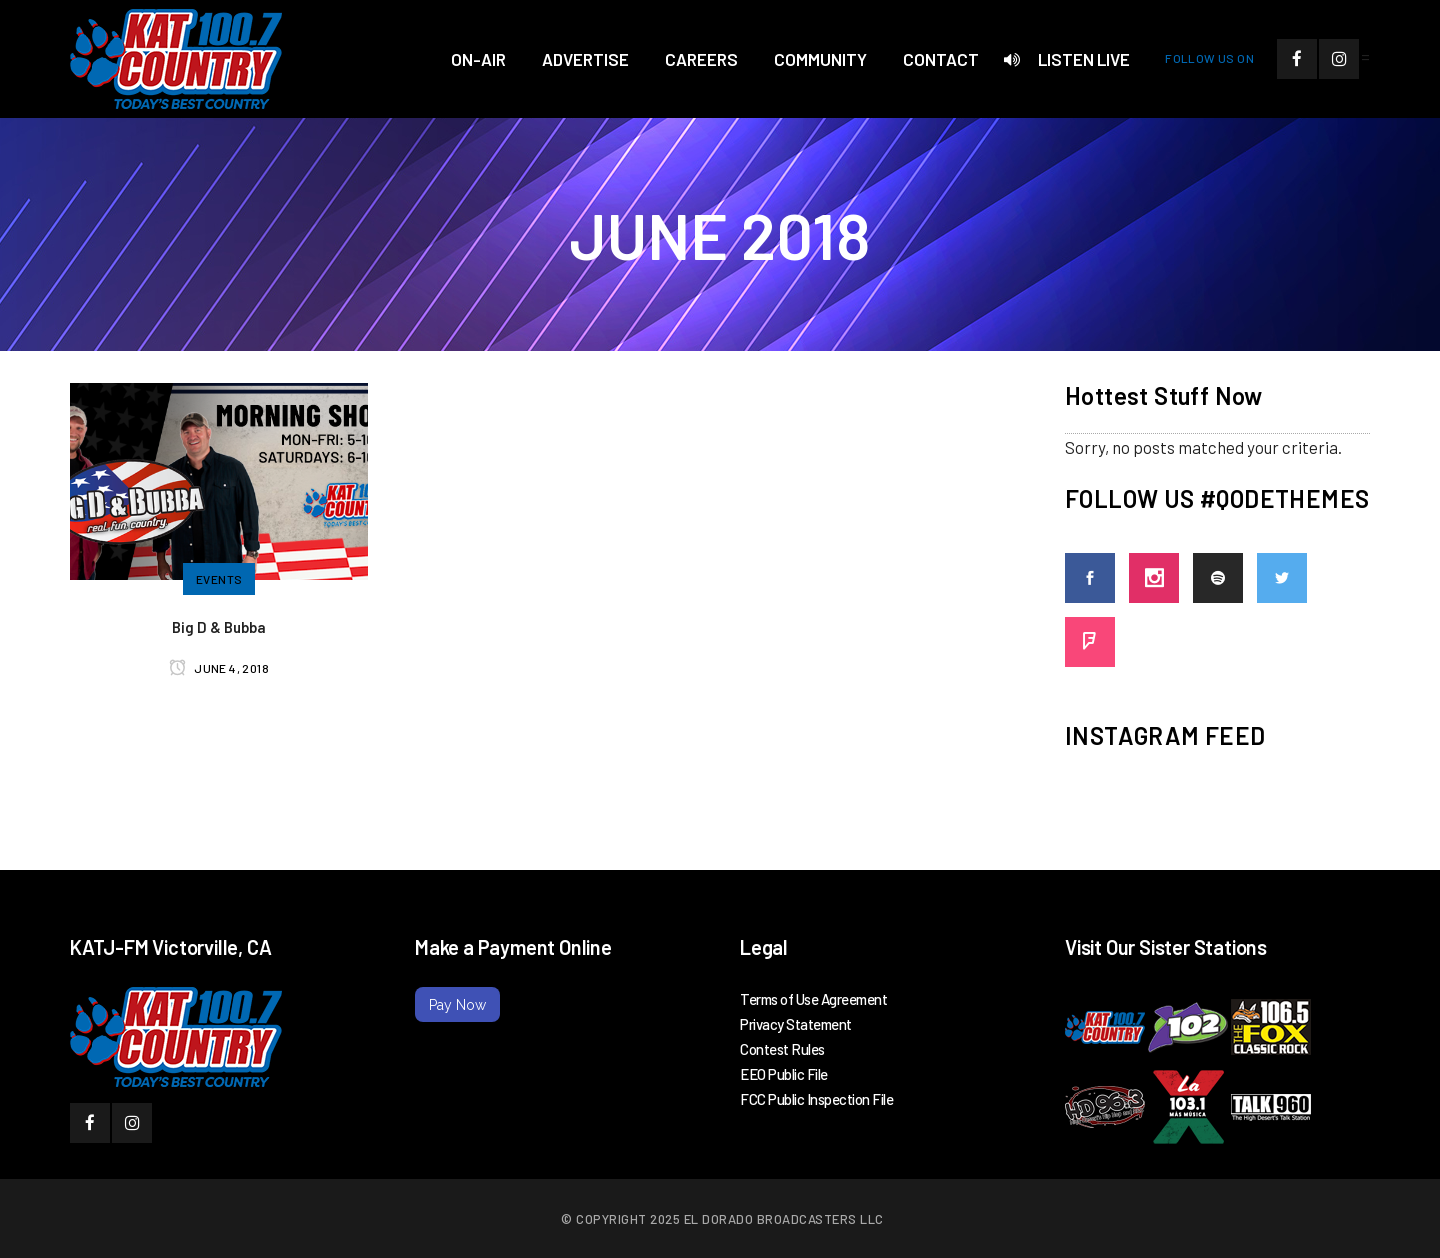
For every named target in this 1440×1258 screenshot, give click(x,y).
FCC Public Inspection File (816, 1099)
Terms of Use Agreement (813, 999)
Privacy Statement (796, 1024)
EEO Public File (784, 1074)
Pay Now (457, 1005)
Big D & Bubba (219, 627)
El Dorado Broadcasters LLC (784, 1219)
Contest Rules (782, 1049)
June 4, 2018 (219, 668)
